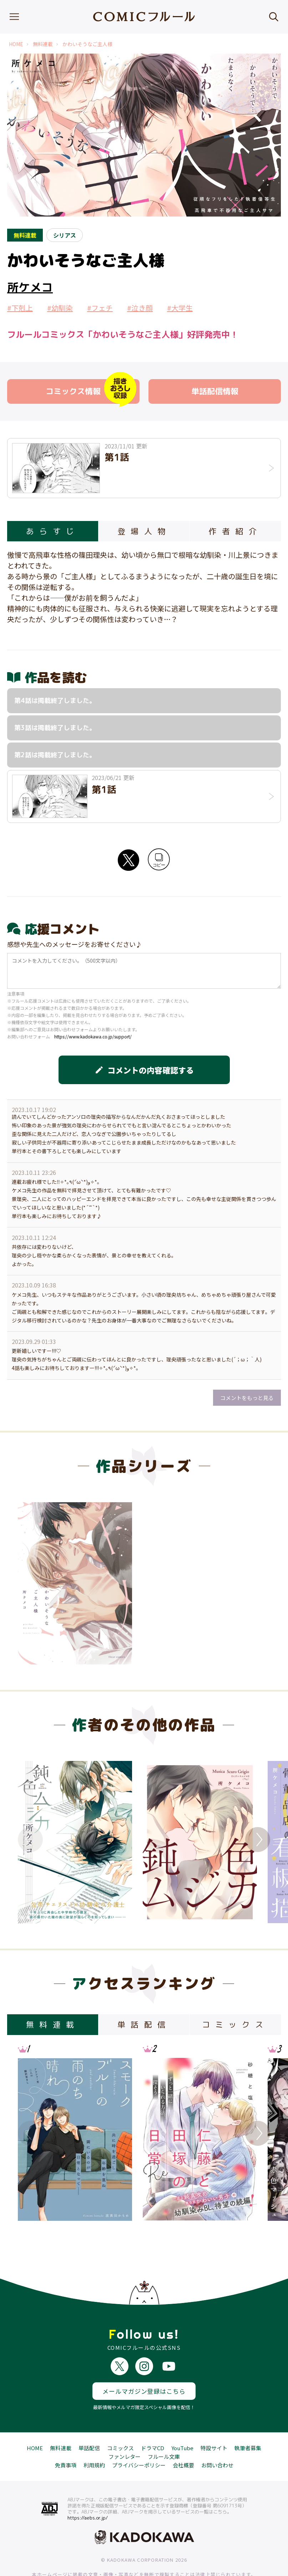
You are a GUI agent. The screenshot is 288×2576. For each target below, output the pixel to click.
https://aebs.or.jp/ (87, 2491)
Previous (30, 1839)
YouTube (182, 2421)
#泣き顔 (140, 308)
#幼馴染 (60, 308)
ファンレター (124, 2430)
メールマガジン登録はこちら (143, 2364)
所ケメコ (30, 287)
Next (257, 1839)
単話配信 (89, 2421)
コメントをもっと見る (247, 1397)
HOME (16, 44)
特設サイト (214, 2421)
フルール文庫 (164, 2430)
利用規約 (94, 2438)
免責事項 (65, 2438)
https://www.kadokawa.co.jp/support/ (93, 1036)
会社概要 (183, 2438)
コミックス (120, 2421)
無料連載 (43, 44)
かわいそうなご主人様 (87, 44)
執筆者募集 (247, 2421)
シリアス (64, 235)
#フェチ (100, 308)
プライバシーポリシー (139, 2438)
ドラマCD (152, 2421)
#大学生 (180, 308)
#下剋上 (20, 308)
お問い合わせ (217, 2438)
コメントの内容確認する (144, 1070)
